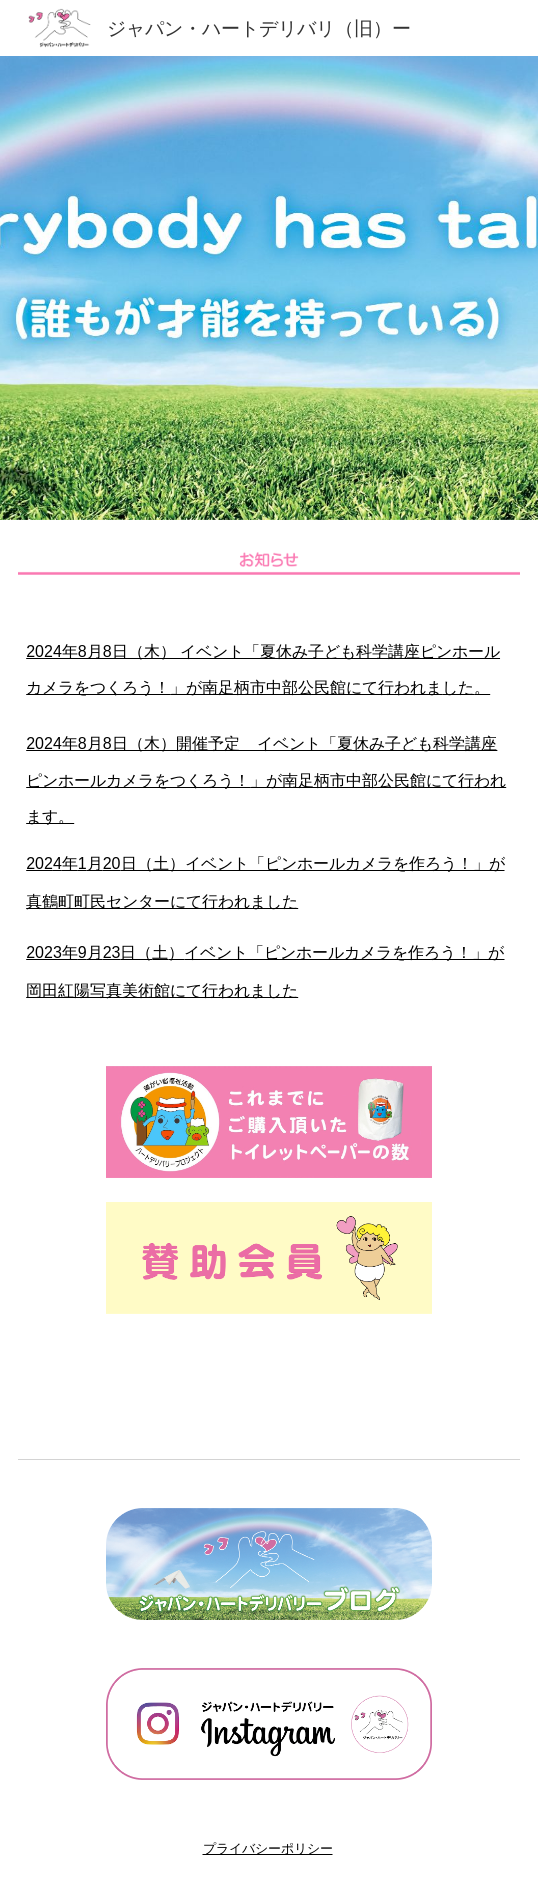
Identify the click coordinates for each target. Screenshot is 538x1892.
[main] (269, 821)
